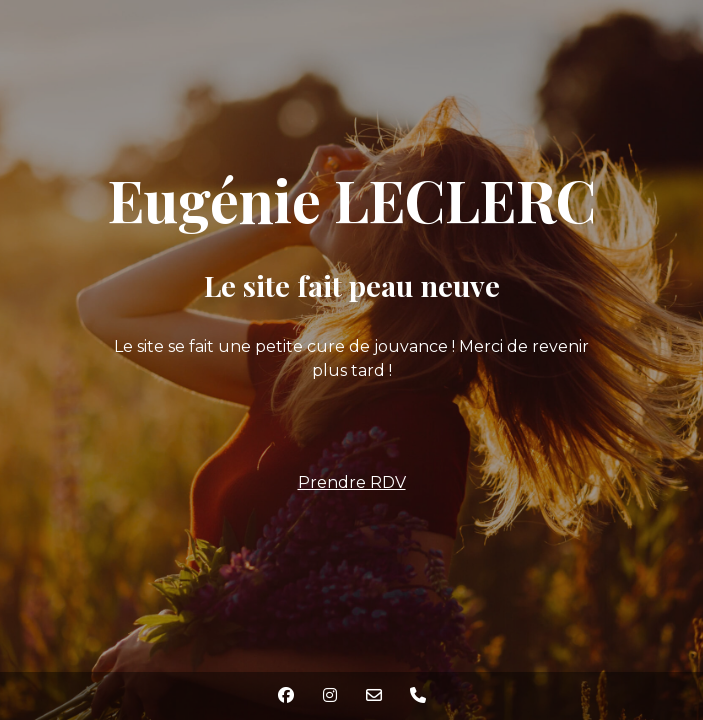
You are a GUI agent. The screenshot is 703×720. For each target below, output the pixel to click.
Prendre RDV (352, 482)
